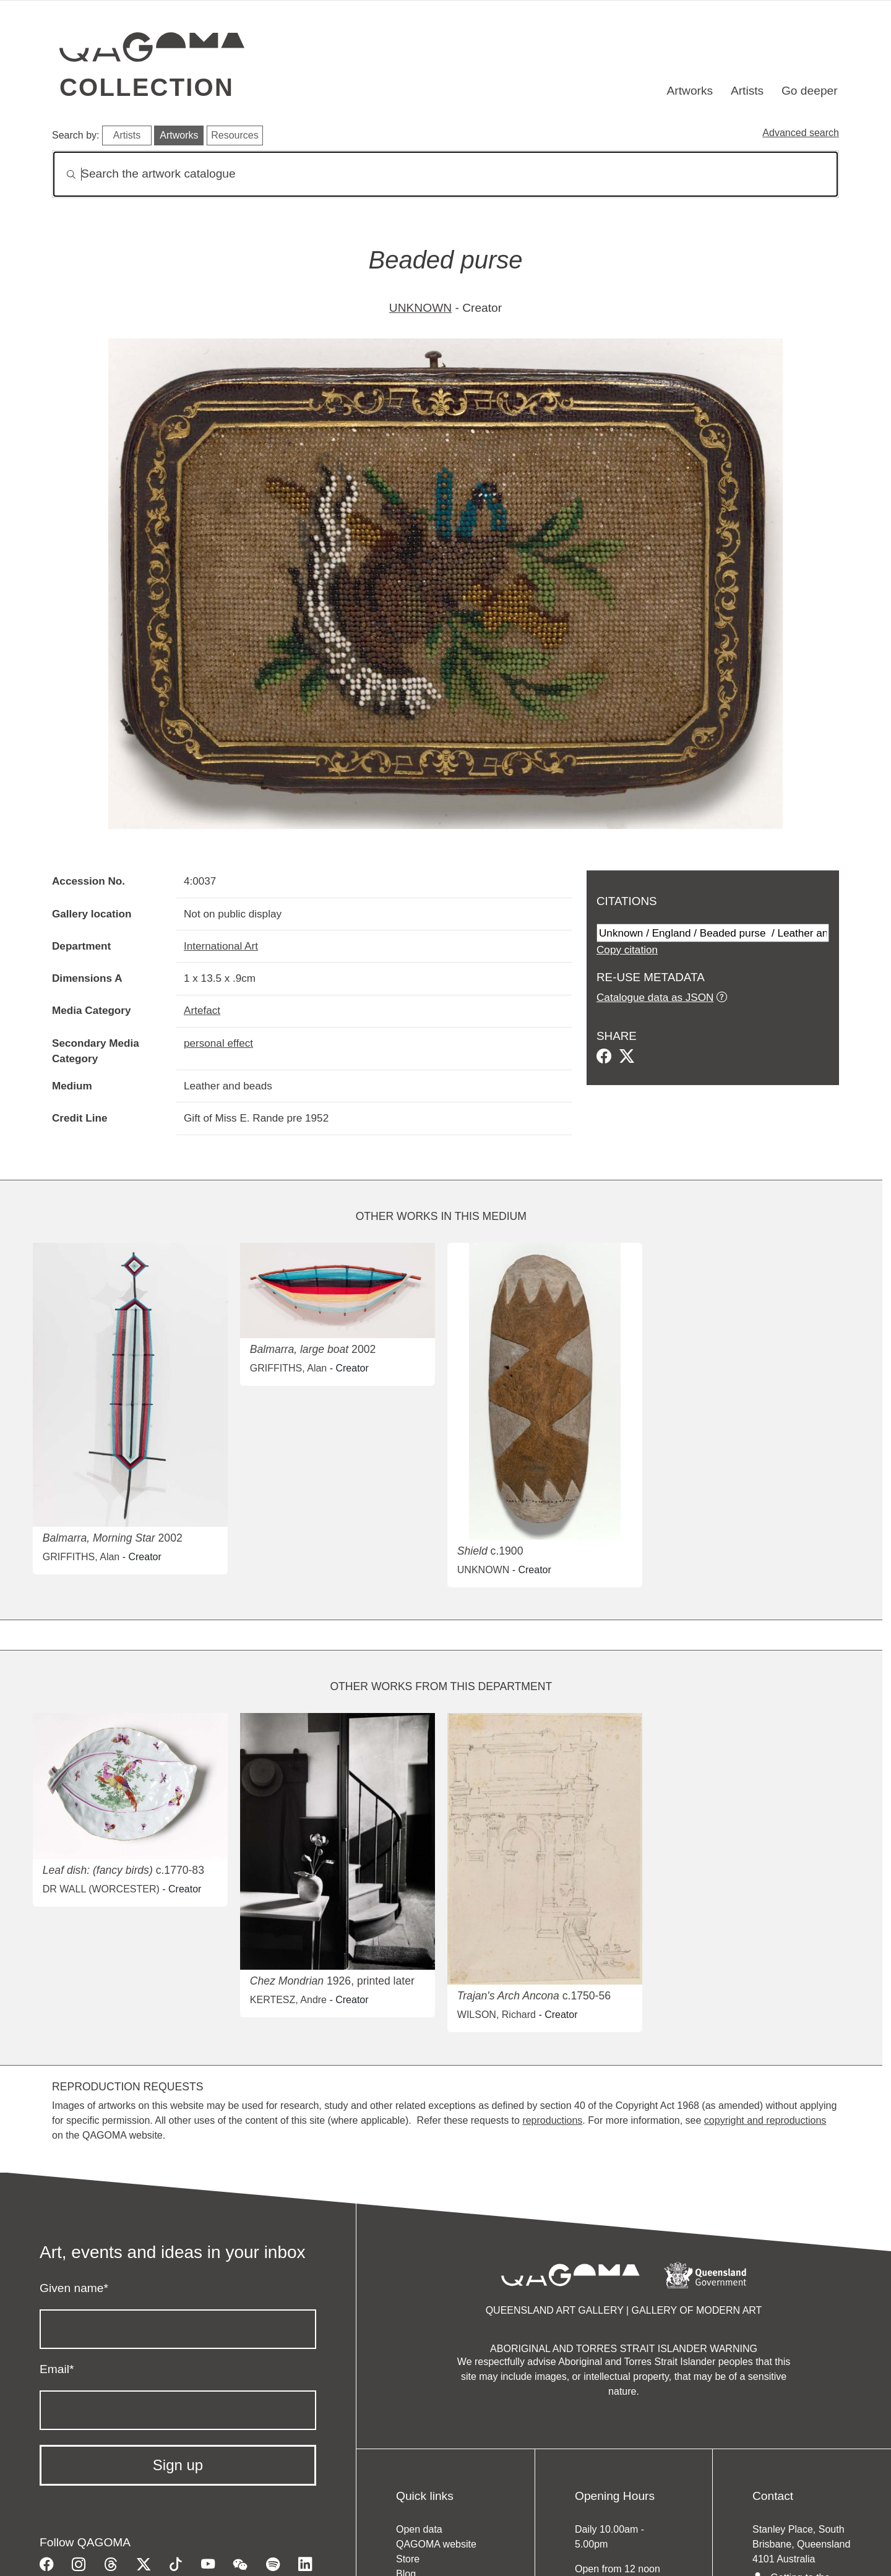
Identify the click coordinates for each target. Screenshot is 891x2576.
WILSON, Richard (496, 2014)
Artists (747, 90)
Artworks (690, 90)
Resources (234, 135)
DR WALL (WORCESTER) (101, 1889)
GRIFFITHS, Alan (81, 1557)
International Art (221, 946)
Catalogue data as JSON (654, 997)
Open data (419, 2529)
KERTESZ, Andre (288, 1999)
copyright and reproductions (765, 2120)
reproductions (552, 2120)
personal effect (218, 1043)
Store (408, 2559)
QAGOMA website (436, 2544)
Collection (146, 87)
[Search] (445, 174)
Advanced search (800, 132)
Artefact (202, 1010)
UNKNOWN (420, 307)
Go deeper (809, 90)
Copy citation (627, 949)
